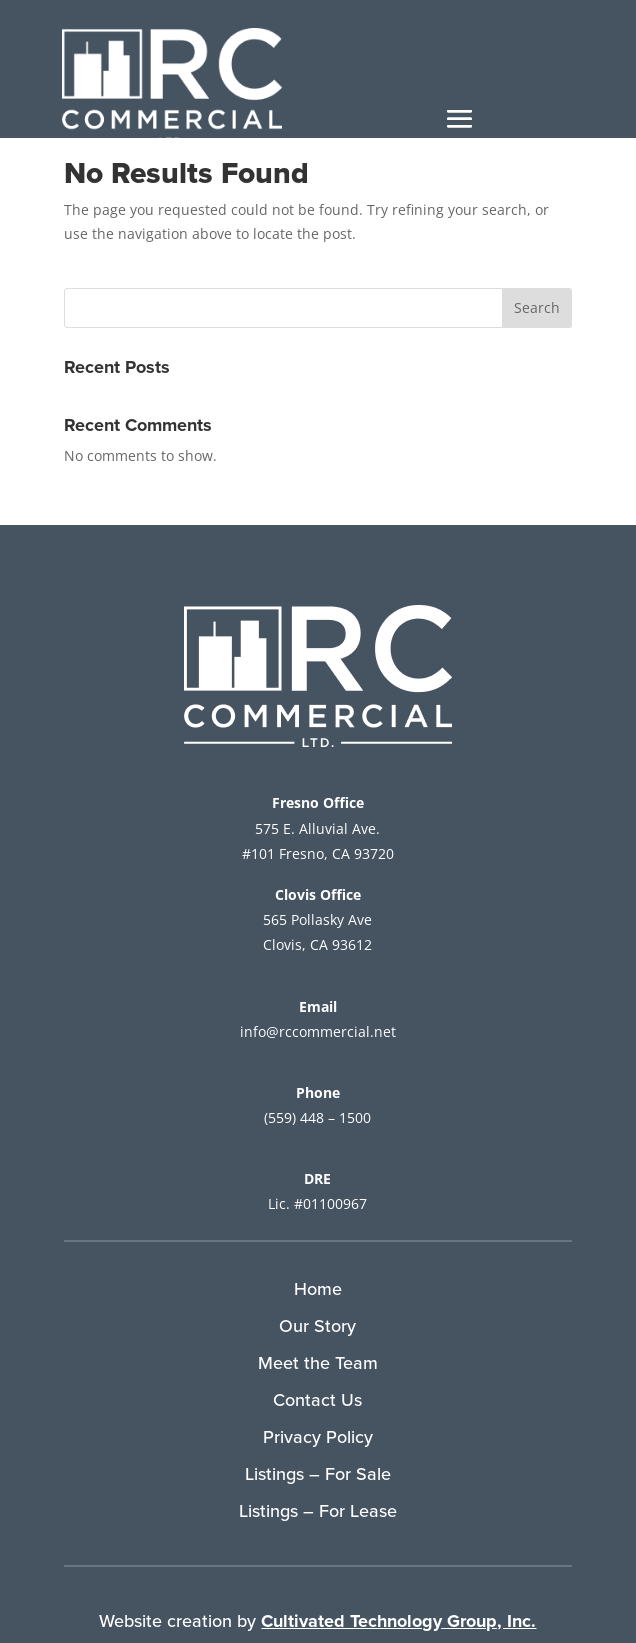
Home (318, 1289)
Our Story (317, 1326)
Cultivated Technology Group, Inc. (398, 1621)
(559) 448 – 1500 (317, 1117)
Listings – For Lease (318, 1511)
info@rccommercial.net (318, 1031)
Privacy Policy (318, 1437)
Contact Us (317, 1400)
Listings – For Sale (318, 1474)
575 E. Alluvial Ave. (317, 828)
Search (537, 307)
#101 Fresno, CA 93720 (318, 853)
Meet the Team (318, 1363)
